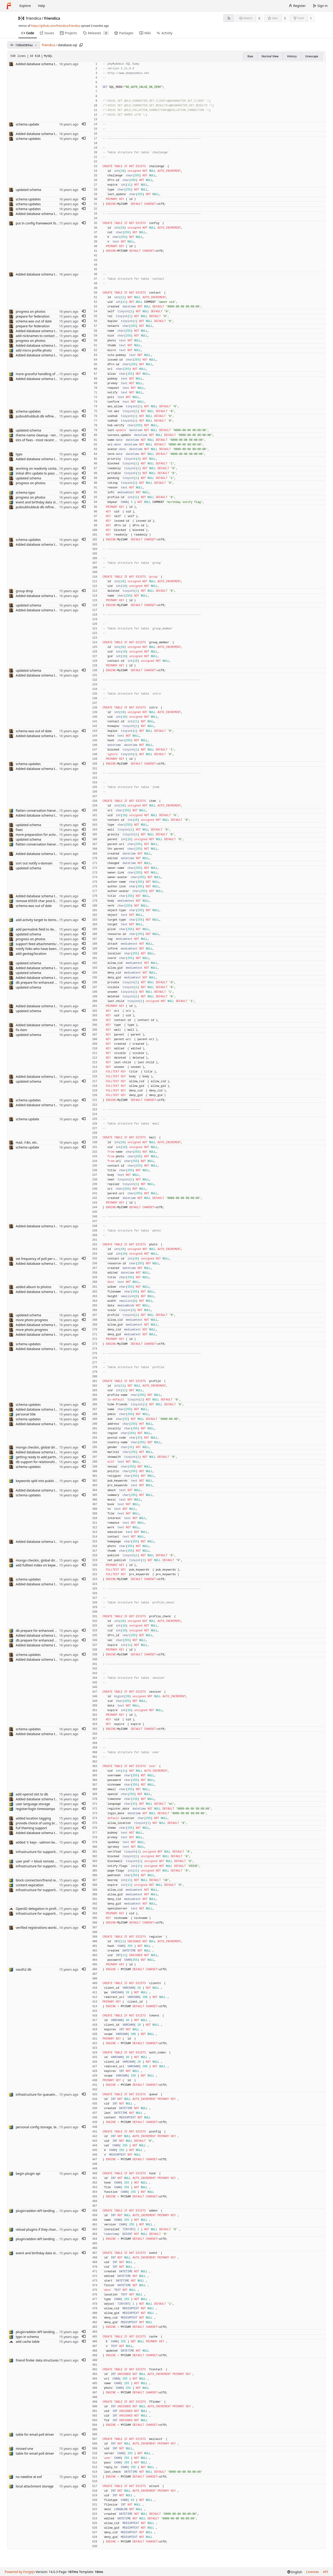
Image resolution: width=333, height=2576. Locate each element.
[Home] (8, 6)
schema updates (28, 138)
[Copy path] (81, 45)
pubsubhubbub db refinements (39, 416)
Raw (250, 56)
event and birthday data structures (42, 502)
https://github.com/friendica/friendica (55, 26)
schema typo (25, 492)
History (291, 56)
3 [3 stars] (285, 18)
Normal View (270, 56)
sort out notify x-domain (34, 863)
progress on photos (30, 311)
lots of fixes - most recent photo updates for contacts (56, 440)
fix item (21, 1030)
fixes (19, 829)
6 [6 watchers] (259, 18)
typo (19, 454)
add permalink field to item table (40, 929)
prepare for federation (33, 316)
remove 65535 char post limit (38, 901)
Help (41, 5)
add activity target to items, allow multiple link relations (58, 920)
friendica (33, 18)
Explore (25, 5)
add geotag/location (31, 953)
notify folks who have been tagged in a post (49, 948)
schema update (27, 124)
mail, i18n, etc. (27, 1142)
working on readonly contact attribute (44, 468)
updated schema (28, 189)
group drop (24, 591)
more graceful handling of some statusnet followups (55, 374)
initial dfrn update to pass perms (40, 473)
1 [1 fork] (311, 18)
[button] (84, 124)
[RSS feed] (228, 18)
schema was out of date (34, 321)
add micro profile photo (34, 350)
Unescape (311, 56)
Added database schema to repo (40, 64)
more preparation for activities (39, 834)
